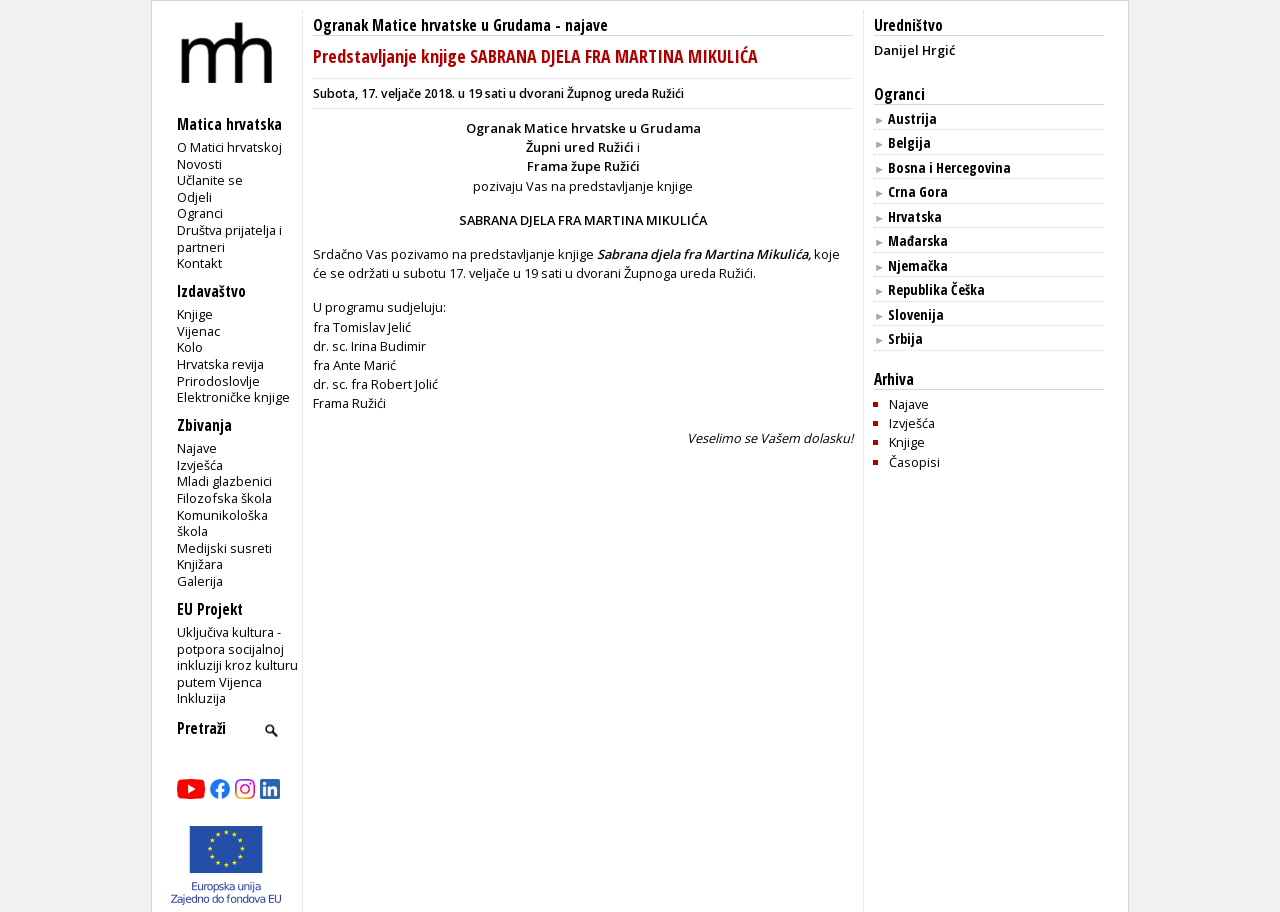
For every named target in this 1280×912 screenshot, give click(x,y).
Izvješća (200, 465)
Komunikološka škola (222, 523)
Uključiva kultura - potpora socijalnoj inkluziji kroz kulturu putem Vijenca (237, 657)
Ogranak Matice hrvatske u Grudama (432, 25)
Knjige (195, 314)
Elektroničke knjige (233, 397)
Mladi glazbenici (224, 481)
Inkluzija (201, 698)
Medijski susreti (224, 548)
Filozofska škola (224, 498)
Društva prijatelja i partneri (229, 238)
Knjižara (200, 564)
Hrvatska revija (220, 364)
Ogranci (200, 213)
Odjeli (194, 197)
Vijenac (198, 331)
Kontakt (199, 263)
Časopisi (914, 462)
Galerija (200, 581)
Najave (197, 448)
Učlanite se (210, 180)
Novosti (199, 164)
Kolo (190, 347)
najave (586, 25)
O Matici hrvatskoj (229, 147)
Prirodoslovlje (218, 381)
